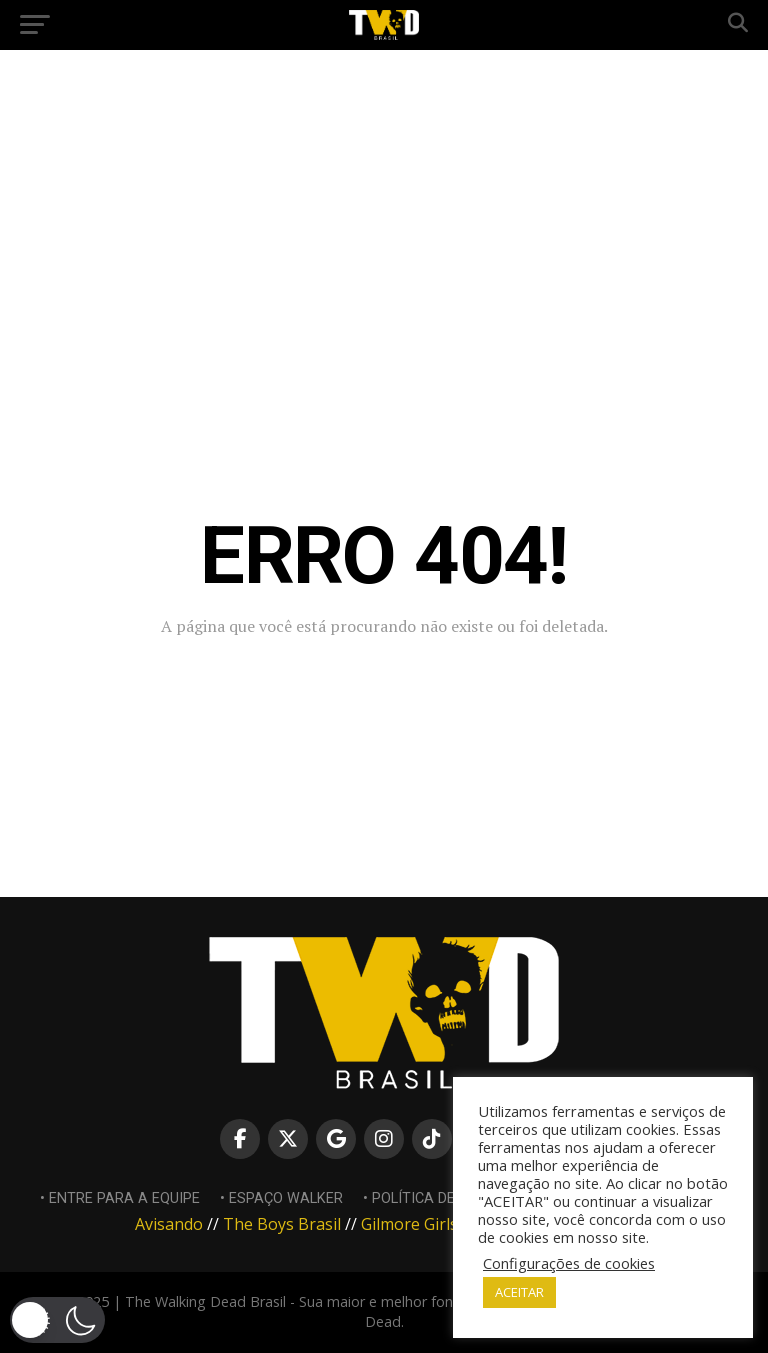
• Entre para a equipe (120, 1198)
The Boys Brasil (282, 1224)
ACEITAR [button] (519, 1292)
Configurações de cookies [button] (569, 1263)
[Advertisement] (384, 210)
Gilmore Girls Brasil (433, 1224)
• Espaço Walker (281, 1198)
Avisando (169, 1224)
